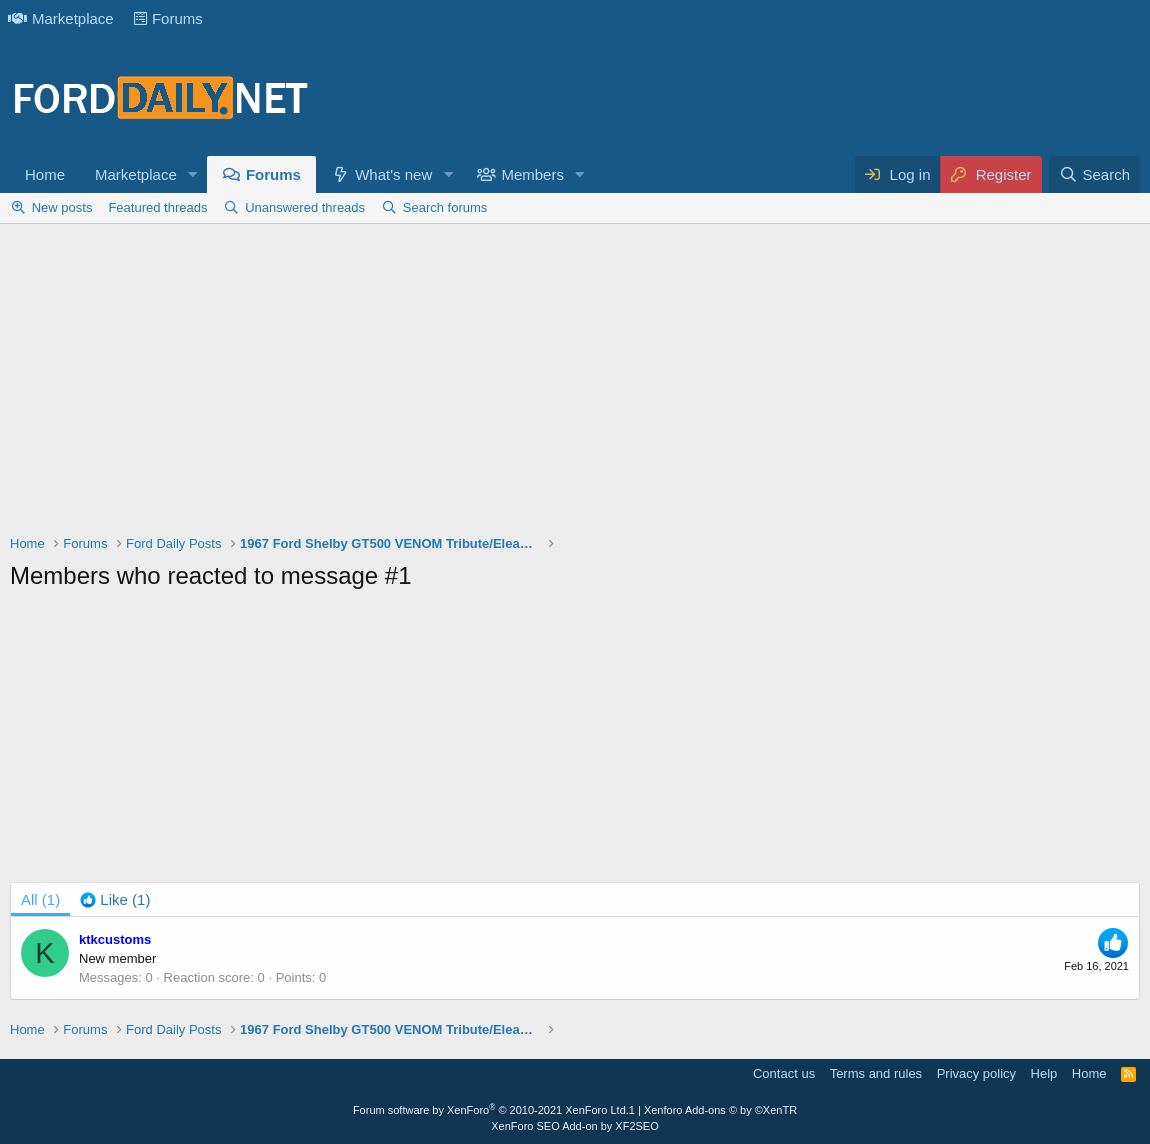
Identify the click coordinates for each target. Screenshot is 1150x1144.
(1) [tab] (40, 899)
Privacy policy (976, 1073)
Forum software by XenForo (491, 1110)
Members (532, 174)
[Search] (1094, 174)
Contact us (784, 1073)
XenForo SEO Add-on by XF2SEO (575, 1126)
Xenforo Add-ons (720, 1110)
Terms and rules (876, 1073)
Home (45, 174)
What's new (393, 174)
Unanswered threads (305, 207)
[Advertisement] (575, 384)
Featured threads (157, 207)
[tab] (115, 899)
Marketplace (61, 18)
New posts (62, 207)
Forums (168, 18)
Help (1044, 1073)
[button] (193, 174)
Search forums (445, 207)
